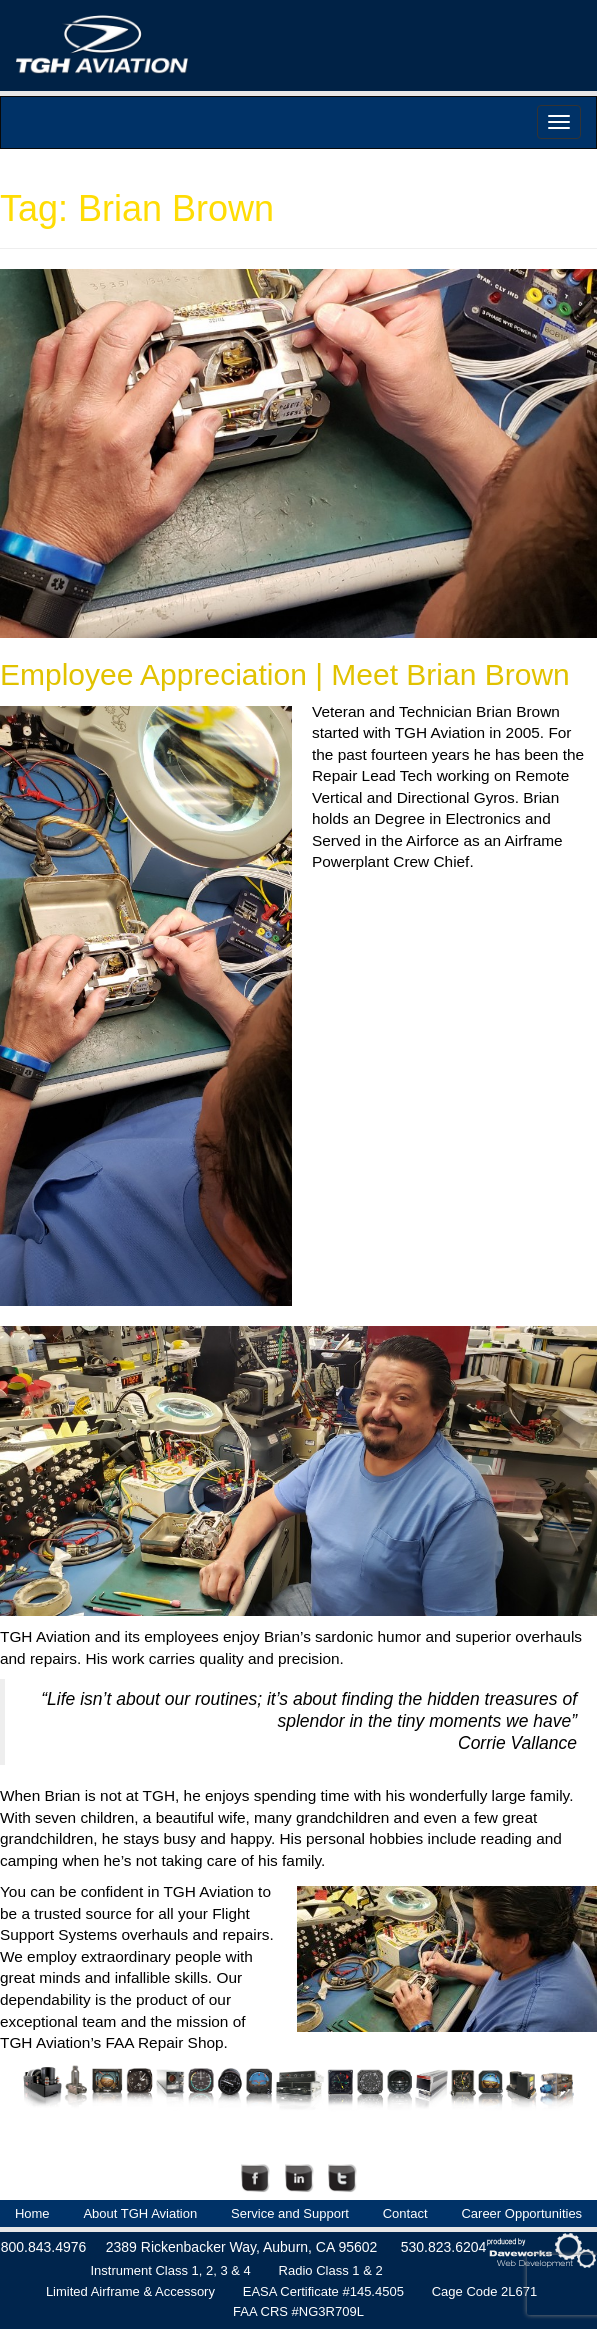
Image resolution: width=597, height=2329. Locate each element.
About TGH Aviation (140, 2213)
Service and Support (290, 2213)
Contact (405, 2213)
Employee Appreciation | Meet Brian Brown (285, 674)
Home (32, 2213)
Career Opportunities (521, 2213)
